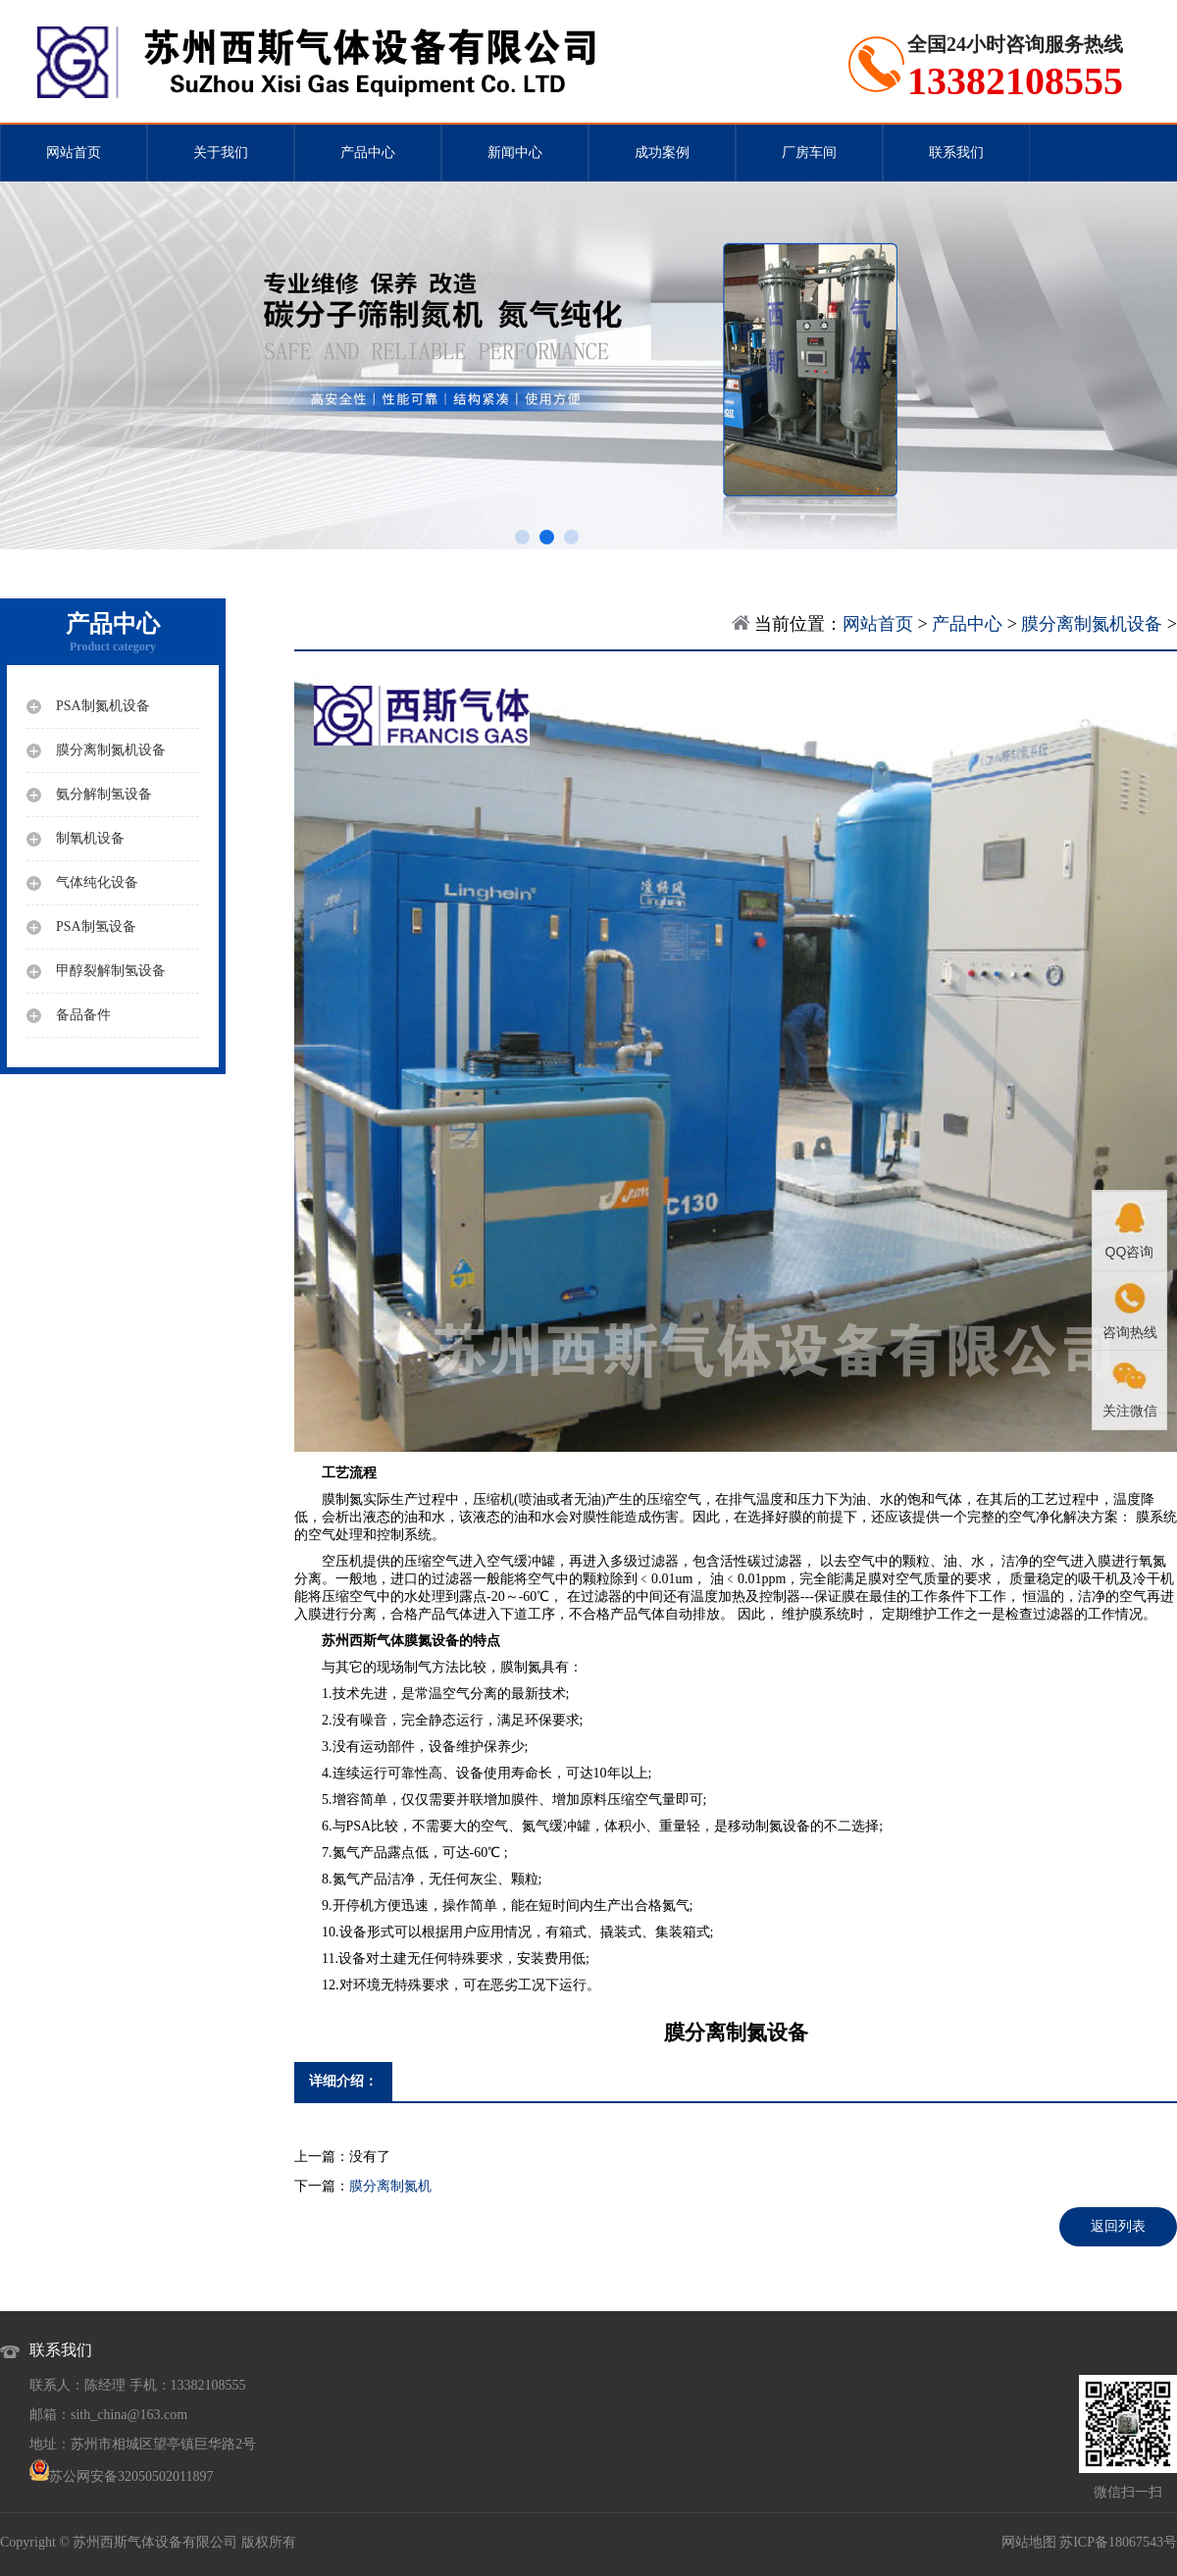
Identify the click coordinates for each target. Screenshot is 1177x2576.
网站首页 (73, 152)
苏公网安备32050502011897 (131, 2476)
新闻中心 (514, 152)
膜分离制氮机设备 (1091, 624)
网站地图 (1028, 2542)
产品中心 (367, 152)
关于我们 (220, 152)
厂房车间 (809, 152)
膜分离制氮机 (390, 2186)
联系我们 (956, 152)
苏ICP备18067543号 (1118, 2542)
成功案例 (662, 152)
